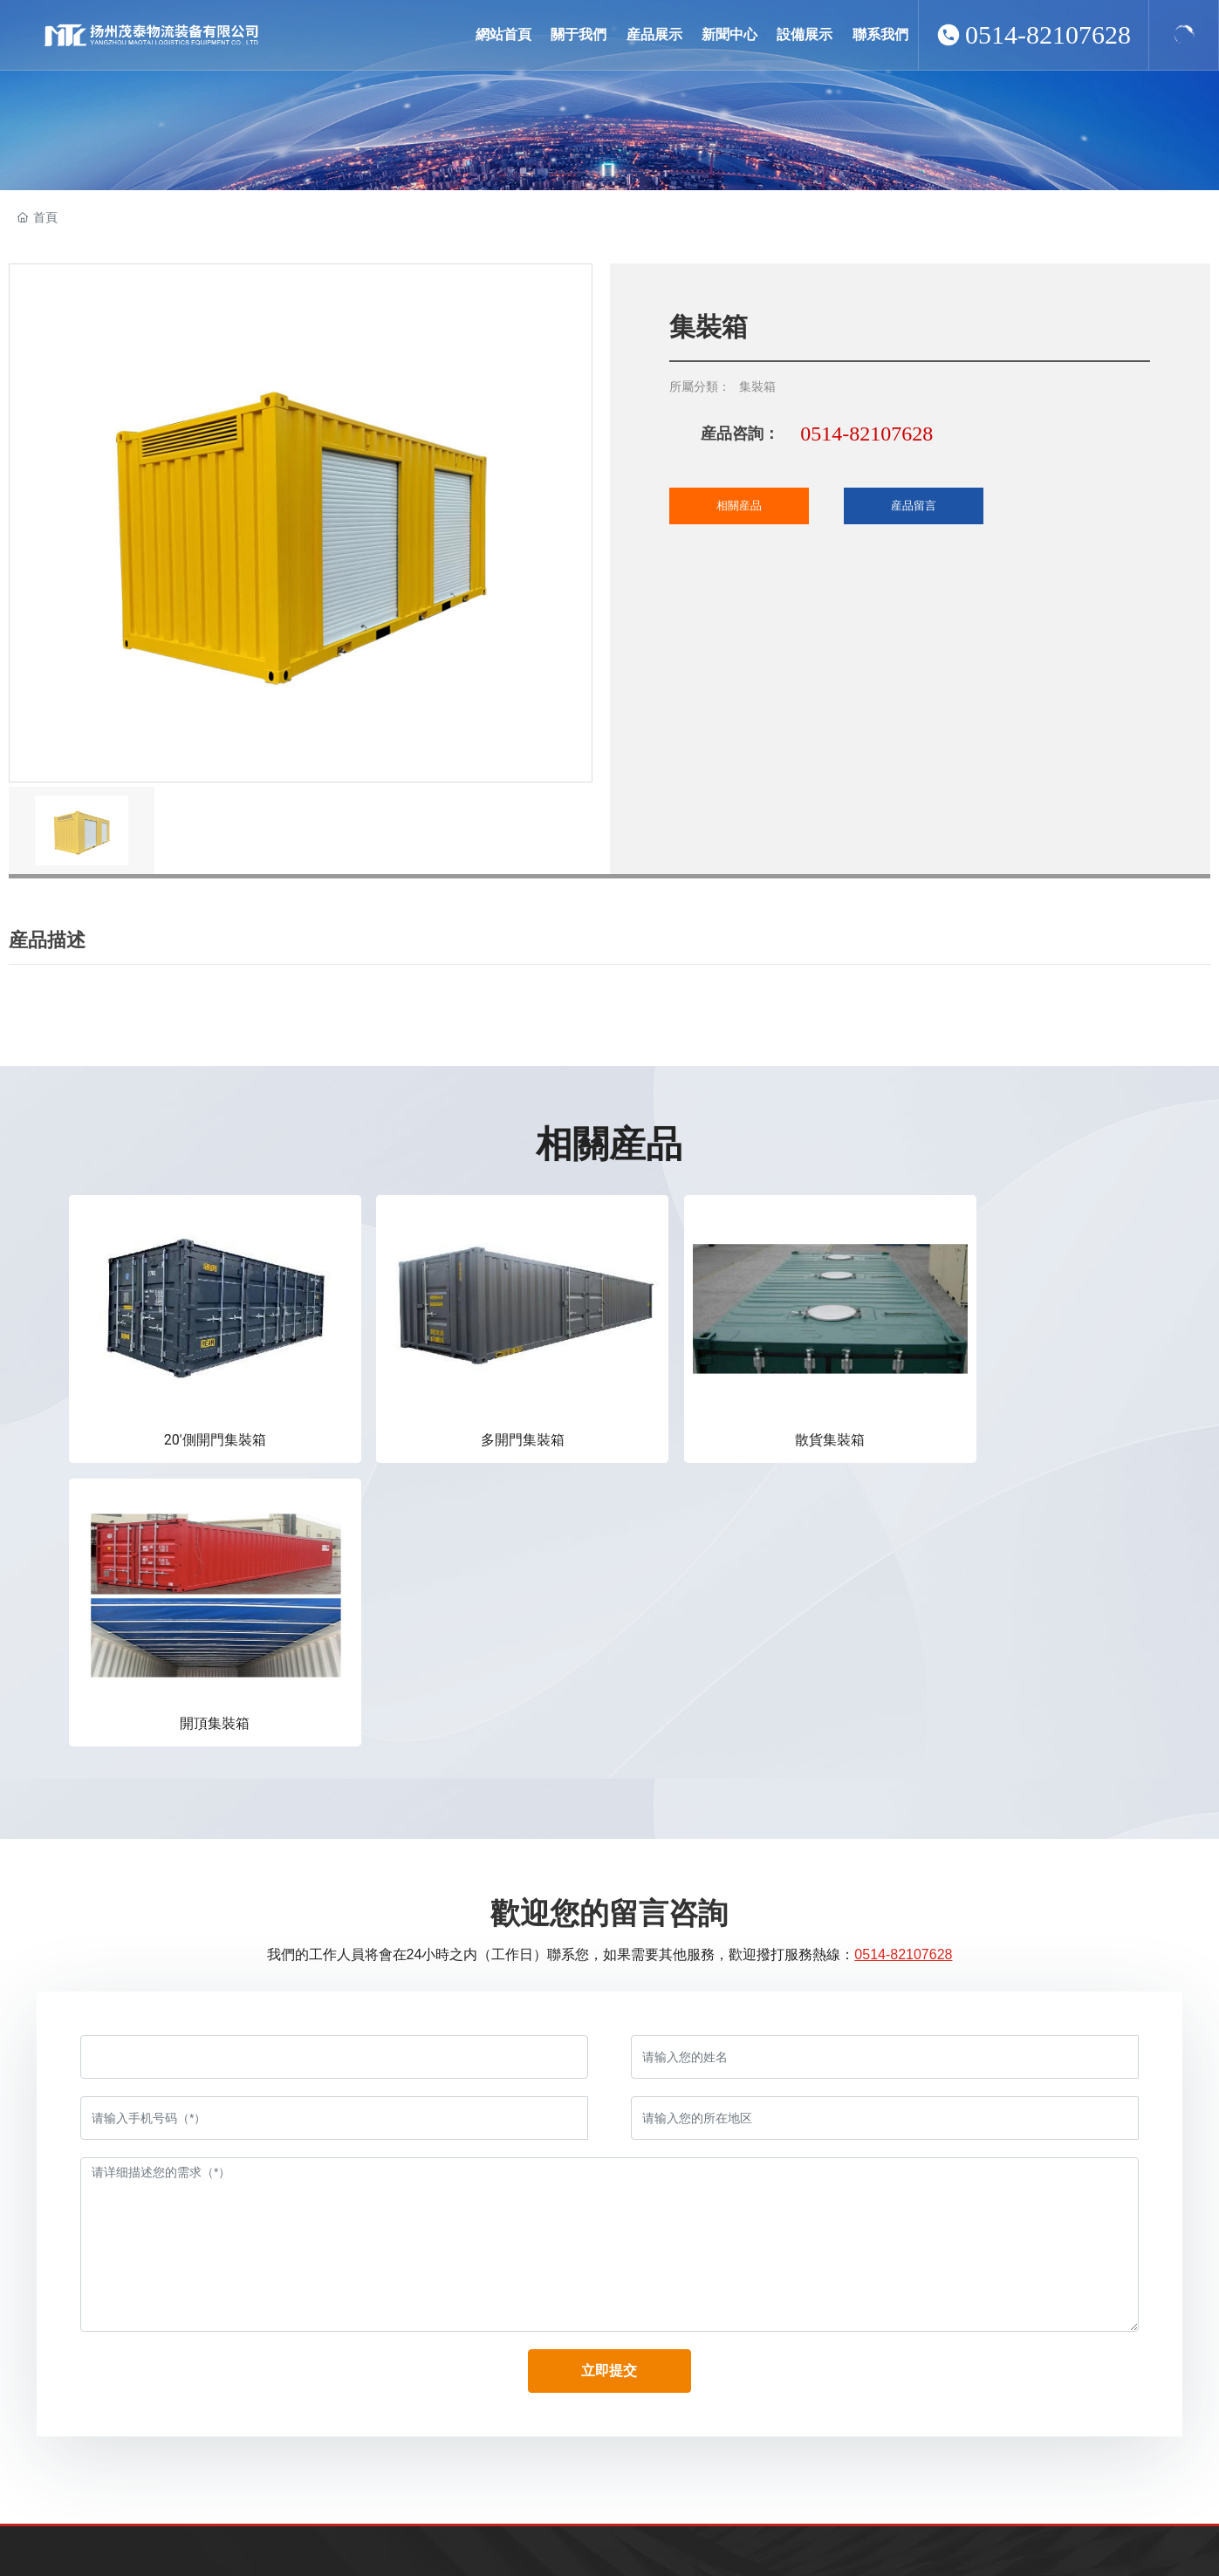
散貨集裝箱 (725, 1408)
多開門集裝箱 (459, 1408)
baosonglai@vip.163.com (186, 2396)
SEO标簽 (1103, 2535)
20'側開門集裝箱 (194, 1408)
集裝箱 (757, 386)
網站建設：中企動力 (995, 2535)
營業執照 (1157, 2535)
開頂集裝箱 (990, 1408)
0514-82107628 (1048, 34)
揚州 (1060, 2535)
